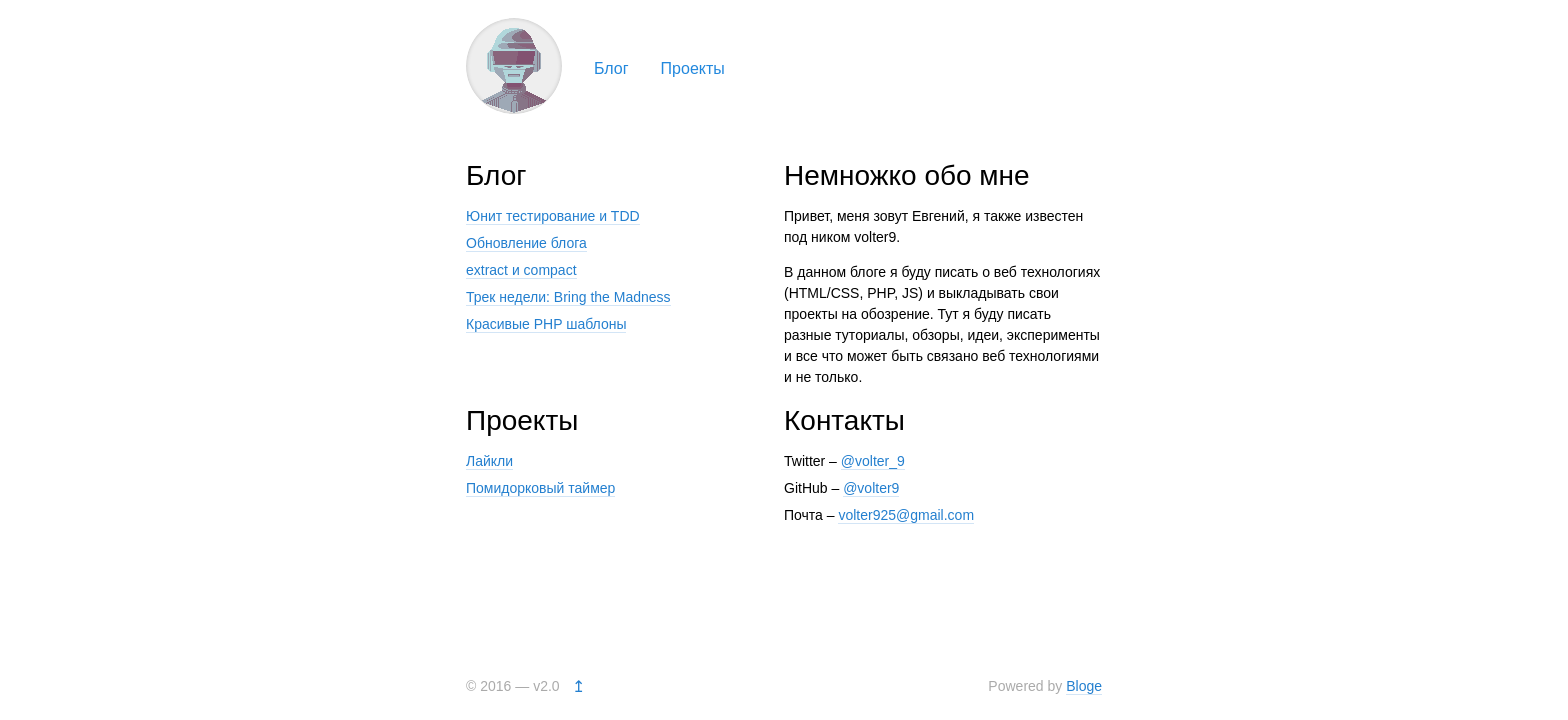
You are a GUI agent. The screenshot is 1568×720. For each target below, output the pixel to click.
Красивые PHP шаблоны (546, 324)
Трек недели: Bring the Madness (568, 297)
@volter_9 (873, 461)
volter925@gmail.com (906, 515)
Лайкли (489, 461)
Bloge (1084, 686)
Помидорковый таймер (540, 488)
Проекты (693, 68)
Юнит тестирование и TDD (553, 216)
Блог (611, 68)
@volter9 (871, 488)
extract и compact (521, 270)
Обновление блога (526, 243)
